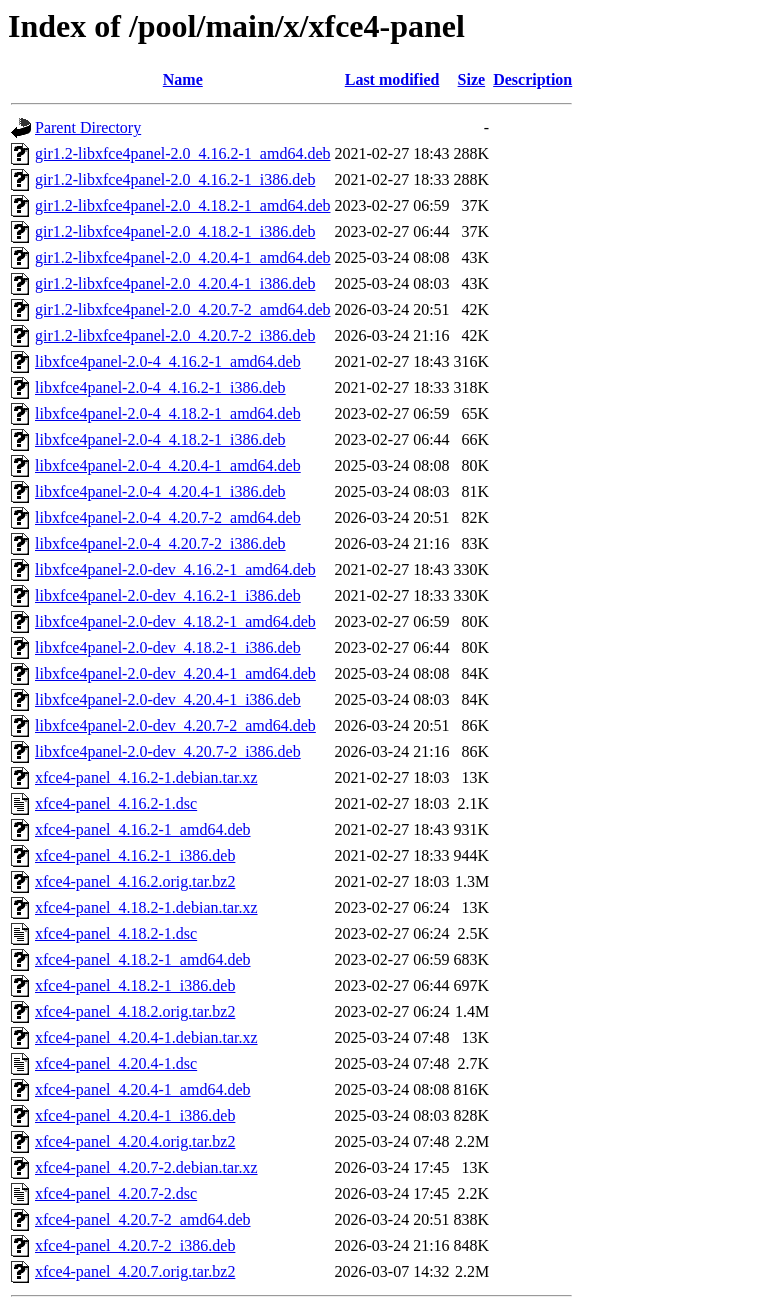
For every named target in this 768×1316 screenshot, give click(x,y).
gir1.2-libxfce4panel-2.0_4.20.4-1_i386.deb (175, 283)
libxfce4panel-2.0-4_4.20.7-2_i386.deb (160, 543)
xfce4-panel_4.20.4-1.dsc (116, 1063)
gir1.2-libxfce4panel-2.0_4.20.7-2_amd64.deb (182, 309)
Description (532, 79)
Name (183, 79)
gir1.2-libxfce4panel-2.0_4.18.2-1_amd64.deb (182, 205)
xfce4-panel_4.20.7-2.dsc (116, 1193)
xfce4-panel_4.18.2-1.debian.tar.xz (146, 907)
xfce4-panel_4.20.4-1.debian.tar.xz (146, 1037)
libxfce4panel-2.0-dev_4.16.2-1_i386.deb (168, 595)
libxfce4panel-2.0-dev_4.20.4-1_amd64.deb (175, 673)
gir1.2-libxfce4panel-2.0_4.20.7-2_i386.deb (175, 335)
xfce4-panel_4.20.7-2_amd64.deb (142, 1219)
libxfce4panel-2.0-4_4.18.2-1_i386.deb (160, 439)
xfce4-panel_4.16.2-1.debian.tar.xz (146, 777)
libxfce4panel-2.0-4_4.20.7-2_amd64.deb (168, 517)
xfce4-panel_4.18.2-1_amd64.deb (142, 959)
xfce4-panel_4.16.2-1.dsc (116, 803)
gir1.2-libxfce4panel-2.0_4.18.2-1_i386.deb (175, 231)
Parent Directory (88, 127)
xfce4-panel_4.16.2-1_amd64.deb (142, 829)
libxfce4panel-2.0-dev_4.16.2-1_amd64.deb (175, 569)
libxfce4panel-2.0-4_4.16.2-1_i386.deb (160, 387)
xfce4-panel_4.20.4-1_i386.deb (135, 1115)
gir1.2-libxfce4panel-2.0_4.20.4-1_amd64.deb (182, 257)
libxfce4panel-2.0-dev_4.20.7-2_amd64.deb (175, 725)
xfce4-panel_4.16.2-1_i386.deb (135, 855)
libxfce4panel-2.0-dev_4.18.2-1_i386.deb (168, 647)
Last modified (392, 79)
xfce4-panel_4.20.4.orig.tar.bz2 (135, 1141)
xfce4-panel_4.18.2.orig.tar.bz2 (135, 1011)
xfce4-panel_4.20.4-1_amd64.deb (142, 1089)
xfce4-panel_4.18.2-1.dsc (116, 933)
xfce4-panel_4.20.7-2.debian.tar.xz (146, 1167)
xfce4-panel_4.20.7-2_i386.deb (135, 1245)
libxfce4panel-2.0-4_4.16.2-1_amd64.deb (168, 361)
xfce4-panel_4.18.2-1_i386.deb (135, 985)
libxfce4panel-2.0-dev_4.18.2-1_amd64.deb (175, 621)
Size (472, 79)
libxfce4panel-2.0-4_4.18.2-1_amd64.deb (168, 413)
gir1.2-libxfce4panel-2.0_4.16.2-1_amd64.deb (182, 153)
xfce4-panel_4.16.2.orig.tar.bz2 (135, 881)
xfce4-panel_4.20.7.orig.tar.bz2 (135, 1271)
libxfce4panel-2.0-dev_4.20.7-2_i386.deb (168, 751)
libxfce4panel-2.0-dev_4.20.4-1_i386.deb (168, 699)
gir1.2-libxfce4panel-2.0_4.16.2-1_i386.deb (175, 179)
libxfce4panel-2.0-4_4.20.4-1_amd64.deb (168, 465)
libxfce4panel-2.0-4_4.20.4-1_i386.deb (160, 491)
